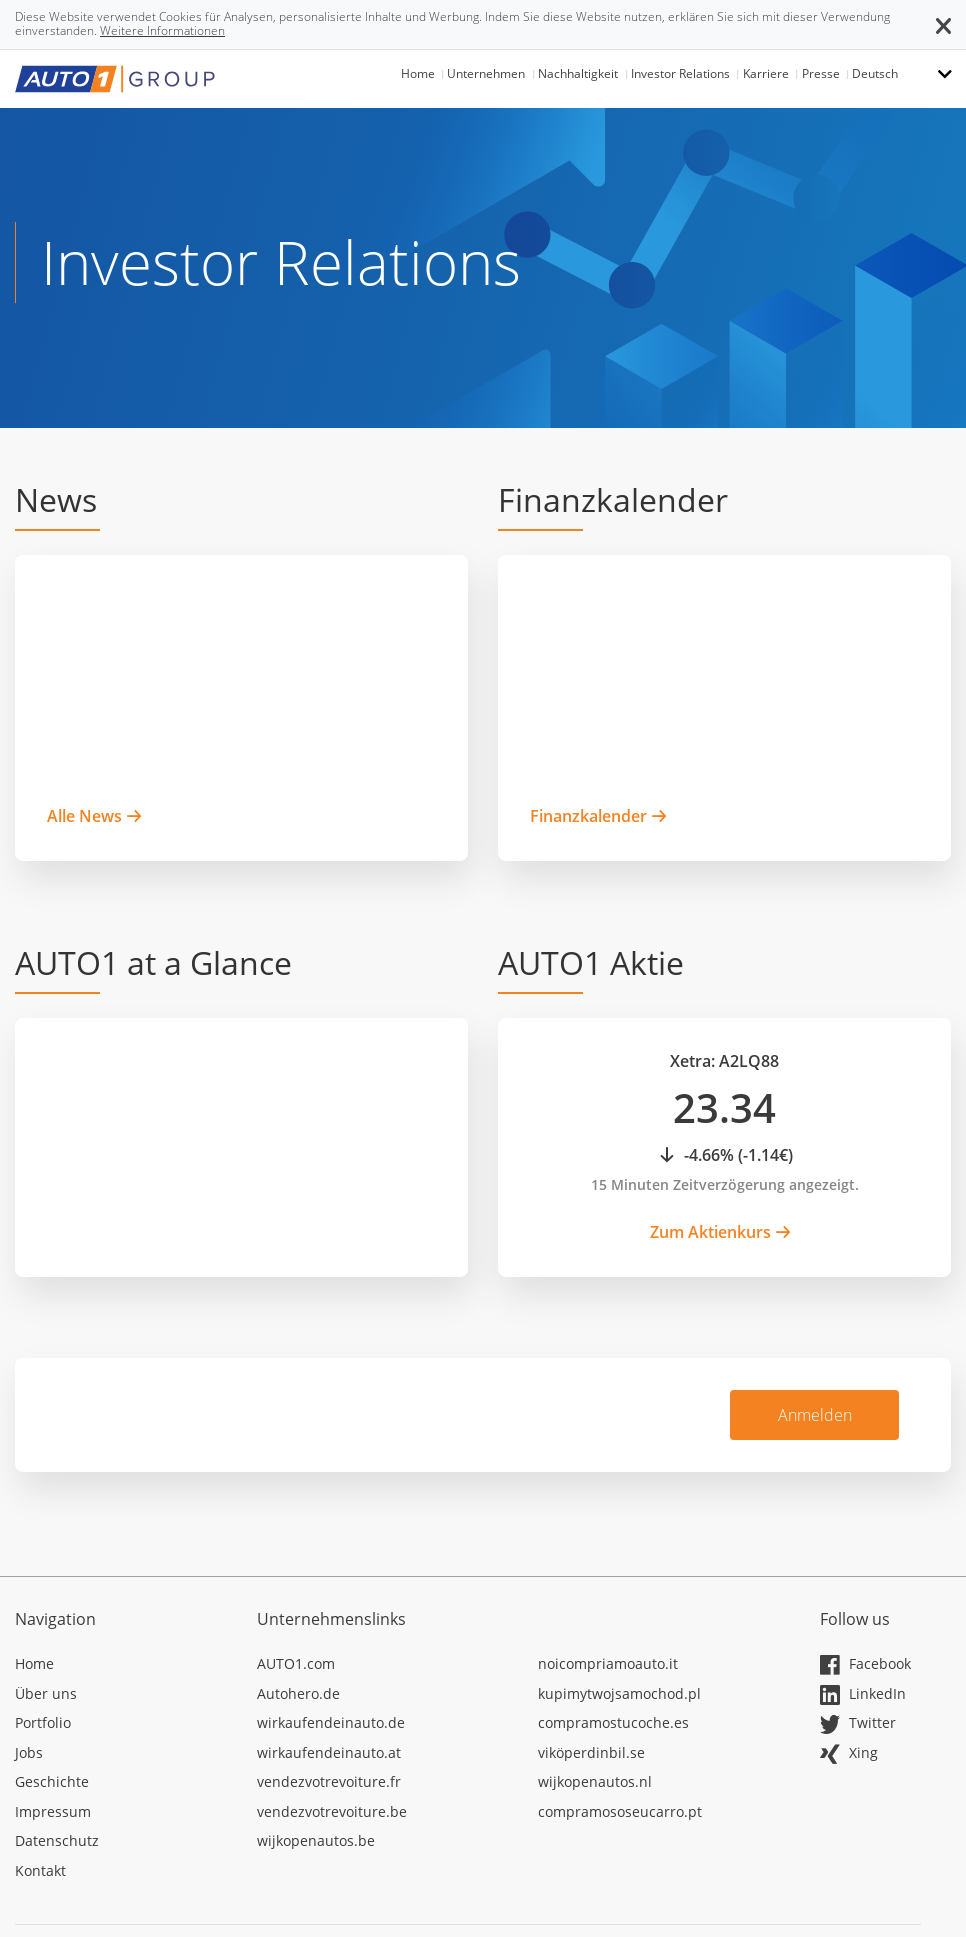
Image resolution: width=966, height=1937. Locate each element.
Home (418, 73)
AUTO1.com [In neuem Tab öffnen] (296, 1663)
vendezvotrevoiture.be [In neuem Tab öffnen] (332, 1811)
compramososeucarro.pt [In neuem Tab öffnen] (620, 1811)
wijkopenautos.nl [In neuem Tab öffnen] (595, 1781)
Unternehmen (486, 73)
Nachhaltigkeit (578, 73)
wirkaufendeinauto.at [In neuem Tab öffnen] (329, 1752)
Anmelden (815, 1415)
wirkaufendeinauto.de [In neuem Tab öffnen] (331, 1722)
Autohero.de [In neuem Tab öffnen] (298, 1693)
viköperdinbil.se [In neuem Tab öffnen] (591, 1752)
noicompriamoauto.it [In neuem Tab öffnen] (608, 1663)
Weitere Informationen (162, 30)
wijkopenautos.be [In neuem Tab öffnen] (316, 1840)
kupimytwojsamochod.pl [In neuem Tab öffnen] (619, 1693)
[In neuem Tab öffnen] (121, 1667)
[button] (943, 24)
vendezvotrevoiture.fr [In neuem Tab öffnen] (329, 1781)
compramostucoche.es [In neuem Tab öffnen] (613, 1722)
